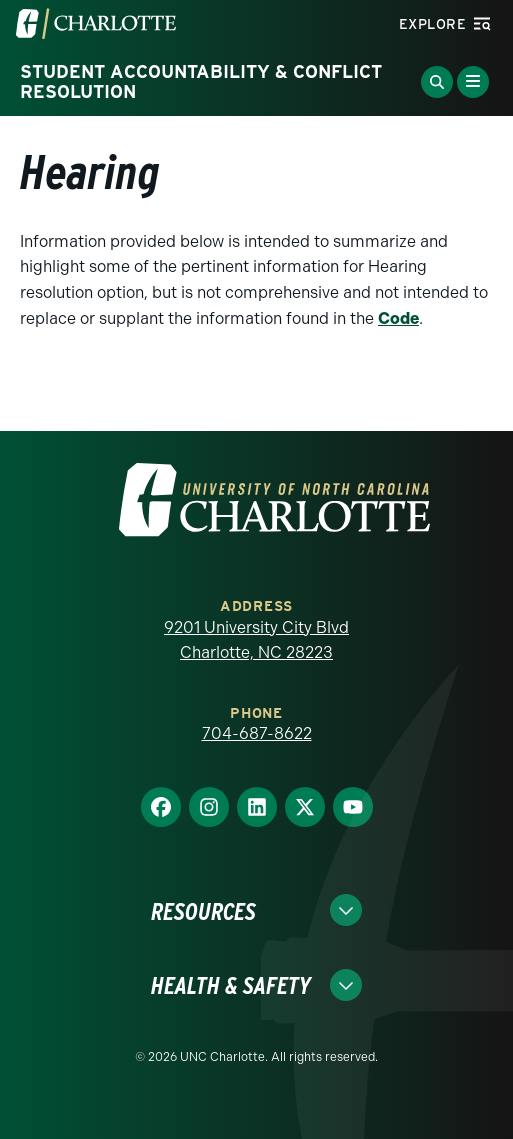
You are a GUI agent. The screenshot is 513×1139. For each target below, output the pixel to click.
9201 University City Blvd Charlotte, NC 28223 (256, 640)
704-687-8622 (257, 733)
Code (398, 318)
